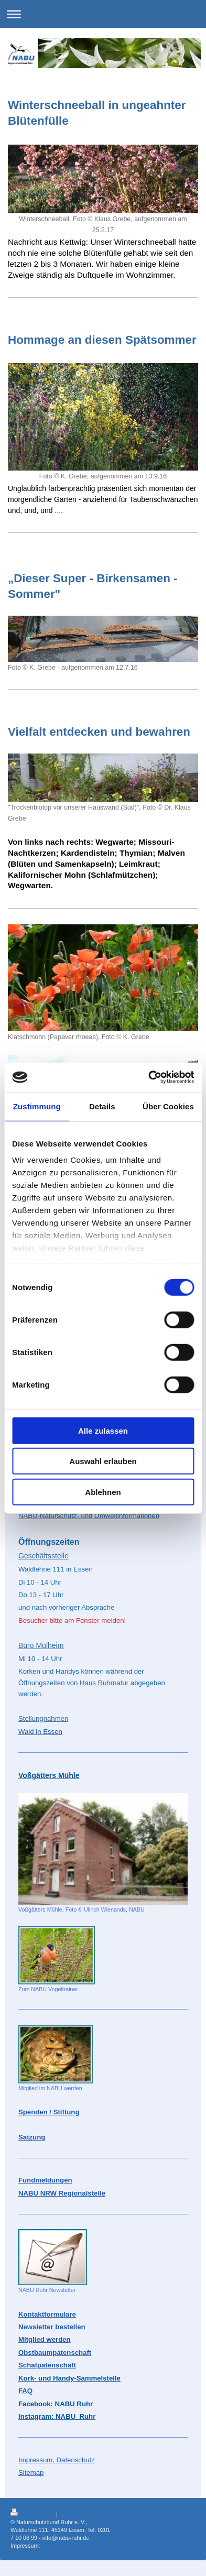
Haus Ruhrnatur (104, 1683)
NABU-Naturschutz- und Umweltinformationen (88, 1516)
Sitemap (69, 2513)
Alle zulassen (103, 1430)
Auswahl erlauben (102, 1461)
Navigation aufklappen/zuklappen (103, 14)
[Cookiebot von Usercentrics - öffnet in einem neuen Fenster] (148, 1077)
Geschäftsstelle (43, 1556)
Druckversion (33, 2513)
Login (189, 2512)
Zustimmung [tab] (37, 1105)
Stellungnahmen (43, 1718)
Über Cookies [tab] (168, 1105)
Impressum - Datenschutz (73, 2545)
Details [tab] (102, 1105)
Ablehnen (103, 1491)
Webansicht (181, 2520)
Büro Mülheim (40, 1645)
